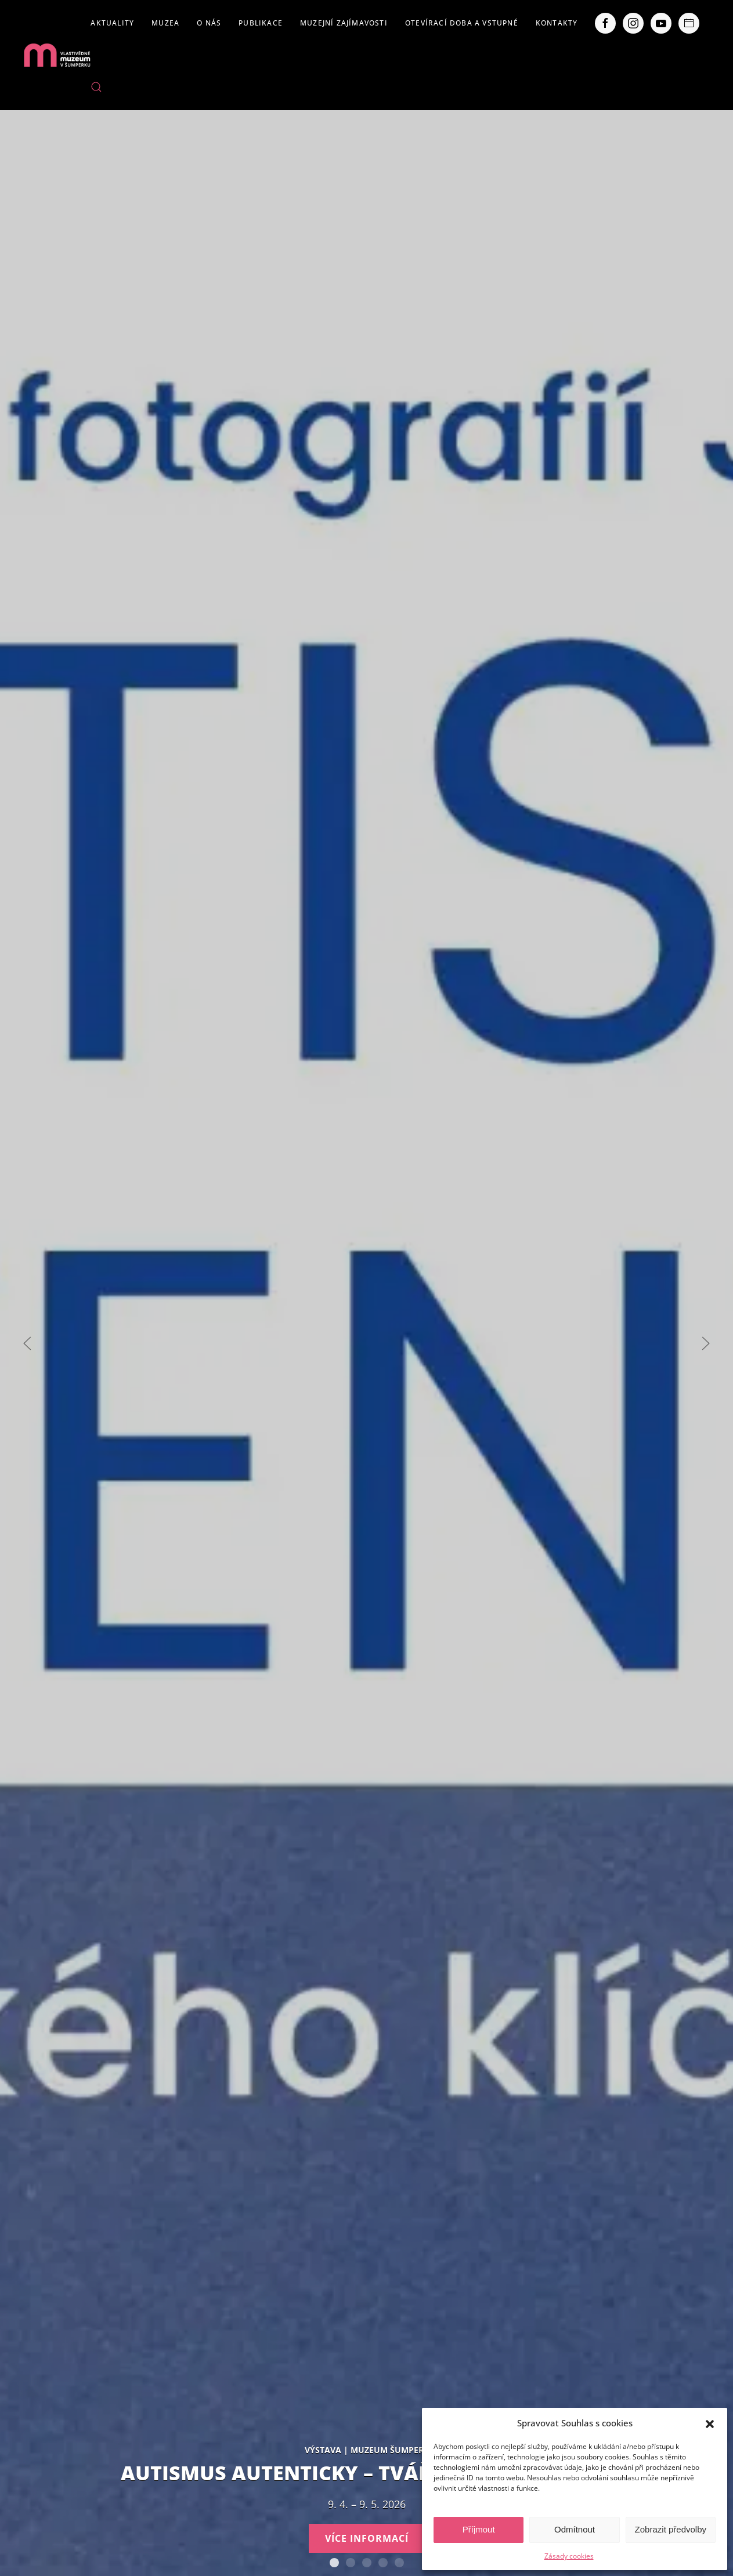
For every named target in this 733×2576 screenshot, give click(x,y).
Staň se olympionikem (350, 2562)
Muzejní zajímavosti (344, 23)
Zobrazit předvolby (670, 2529)
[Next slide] (706, 1343)
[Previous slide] (27, 1343)
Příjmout (479, 2529)
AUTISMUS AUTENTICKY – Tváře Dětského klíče (334, 2562)
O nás (209, 23)
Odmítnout (574, 2529)
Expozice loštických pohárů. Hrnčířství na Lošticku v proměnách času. (366, 2562)
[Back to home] (57, 55)
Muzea (165, 23)
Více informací (367, 2538)
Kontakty (557, 23)
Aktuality (112, 23)
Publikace (261, 23)
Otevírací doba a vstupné (461, 23)
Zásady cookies (569, 2556)
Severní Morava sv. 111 (383, 2562)
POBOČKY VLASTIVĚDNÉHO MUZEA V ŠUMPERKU (399, 2562)
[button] (710, 2423)
